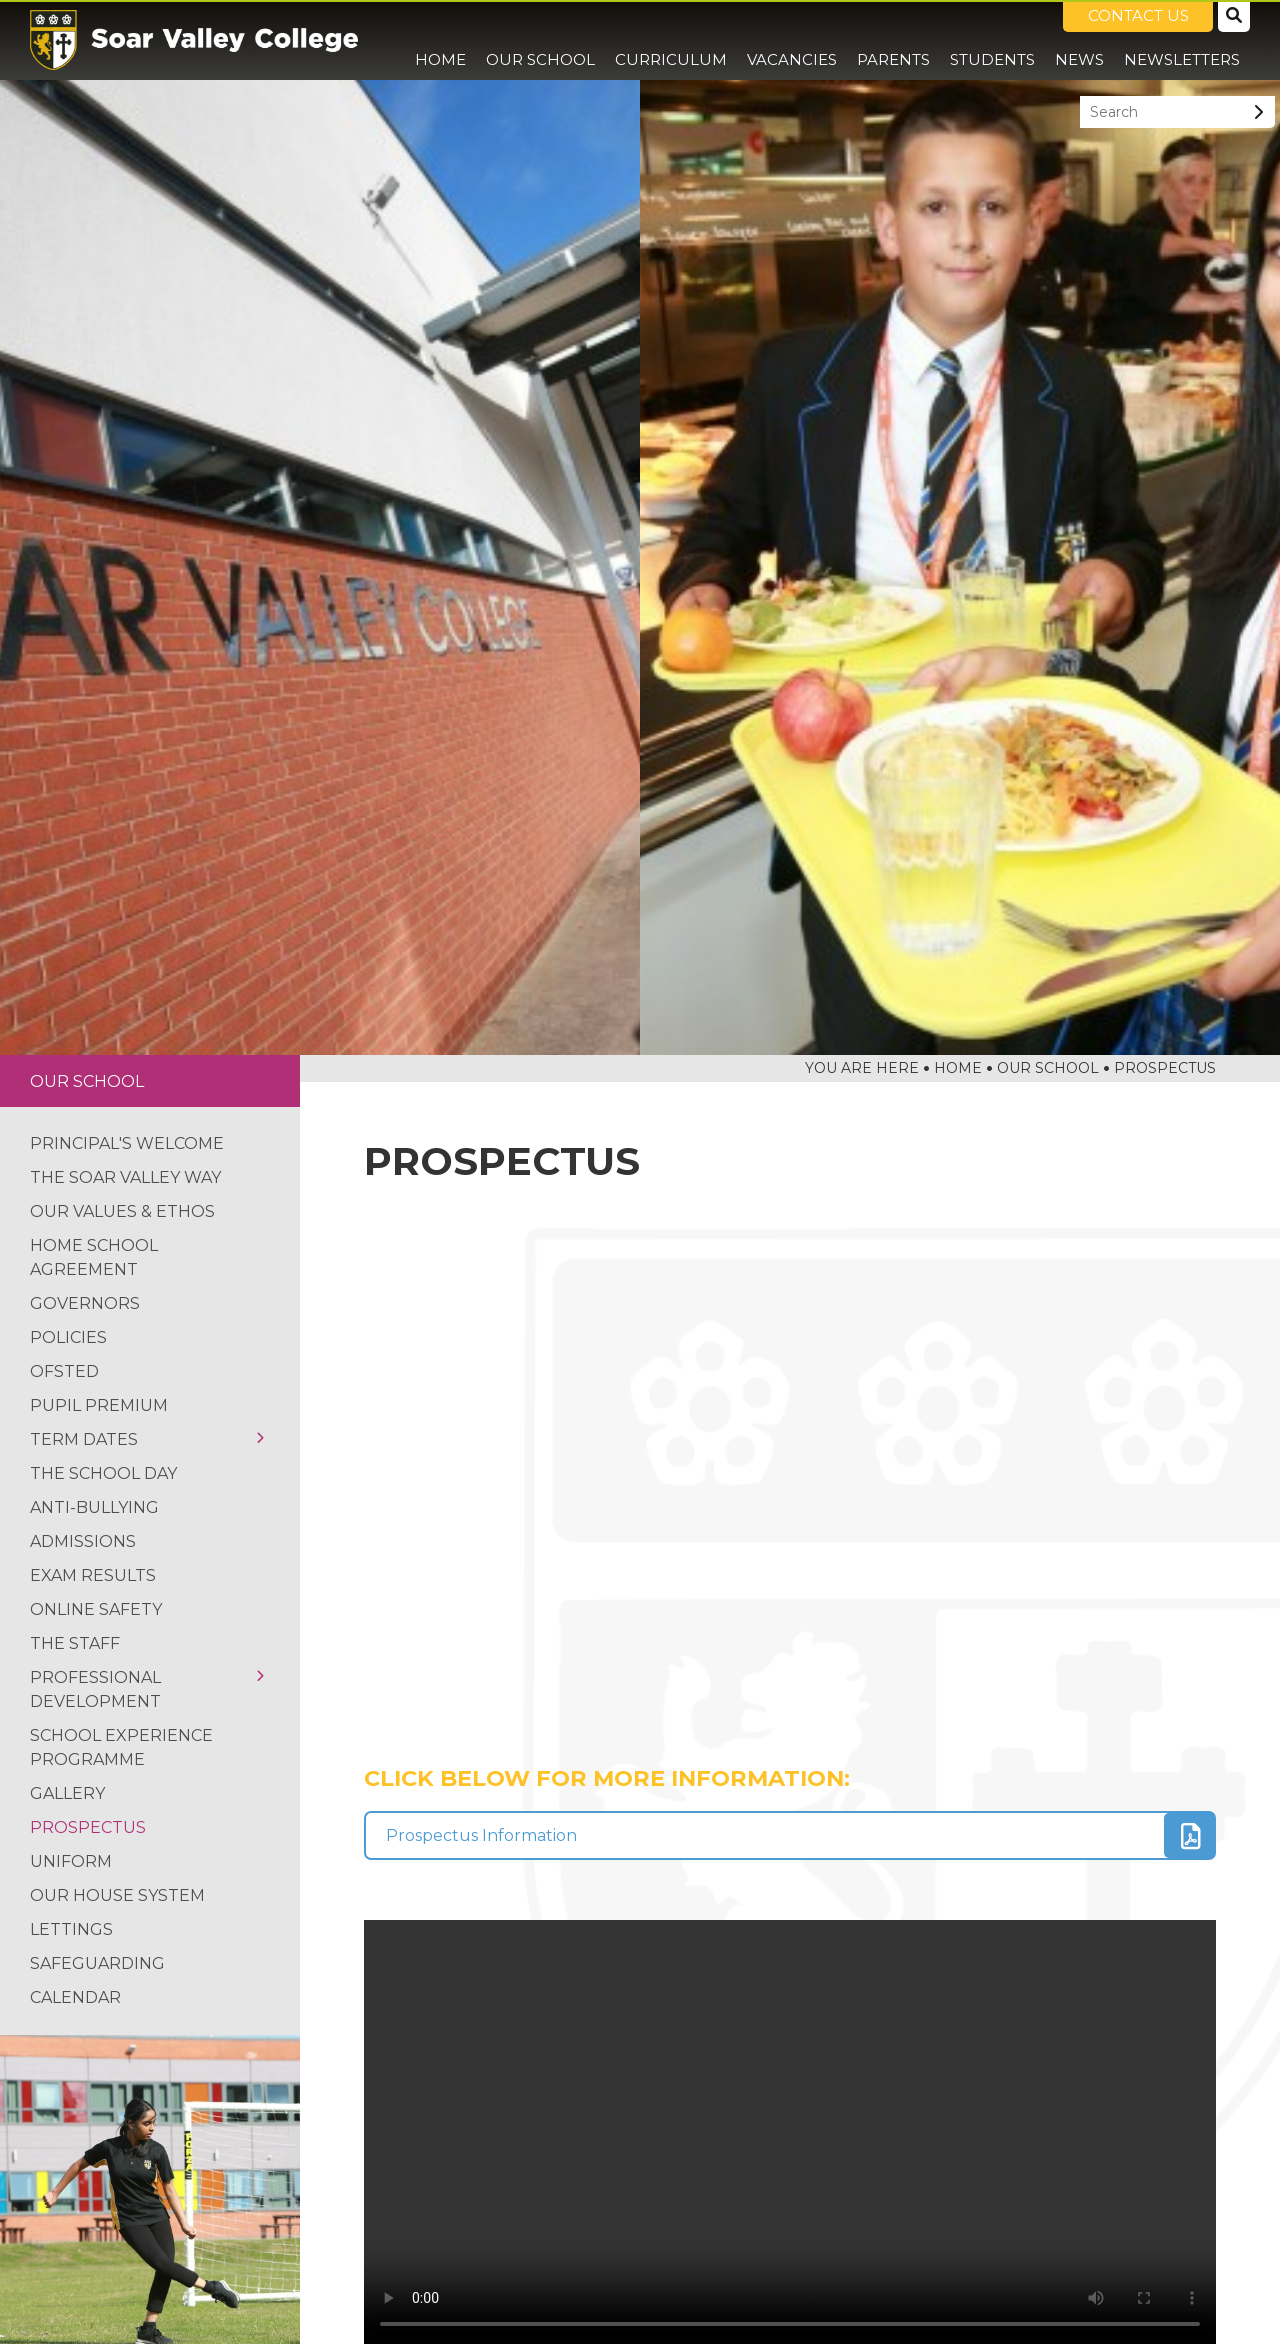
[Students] (992, 40)
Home (958, 1068)
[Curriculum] (671, 40)
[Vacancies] (792, 40)
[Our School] (540, 40)
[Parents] (893, 40)
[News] (1079, 40)
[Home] (194, 40)
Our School (87, 1081)
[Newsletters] (1182, 40)
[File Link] (790, 1835)
